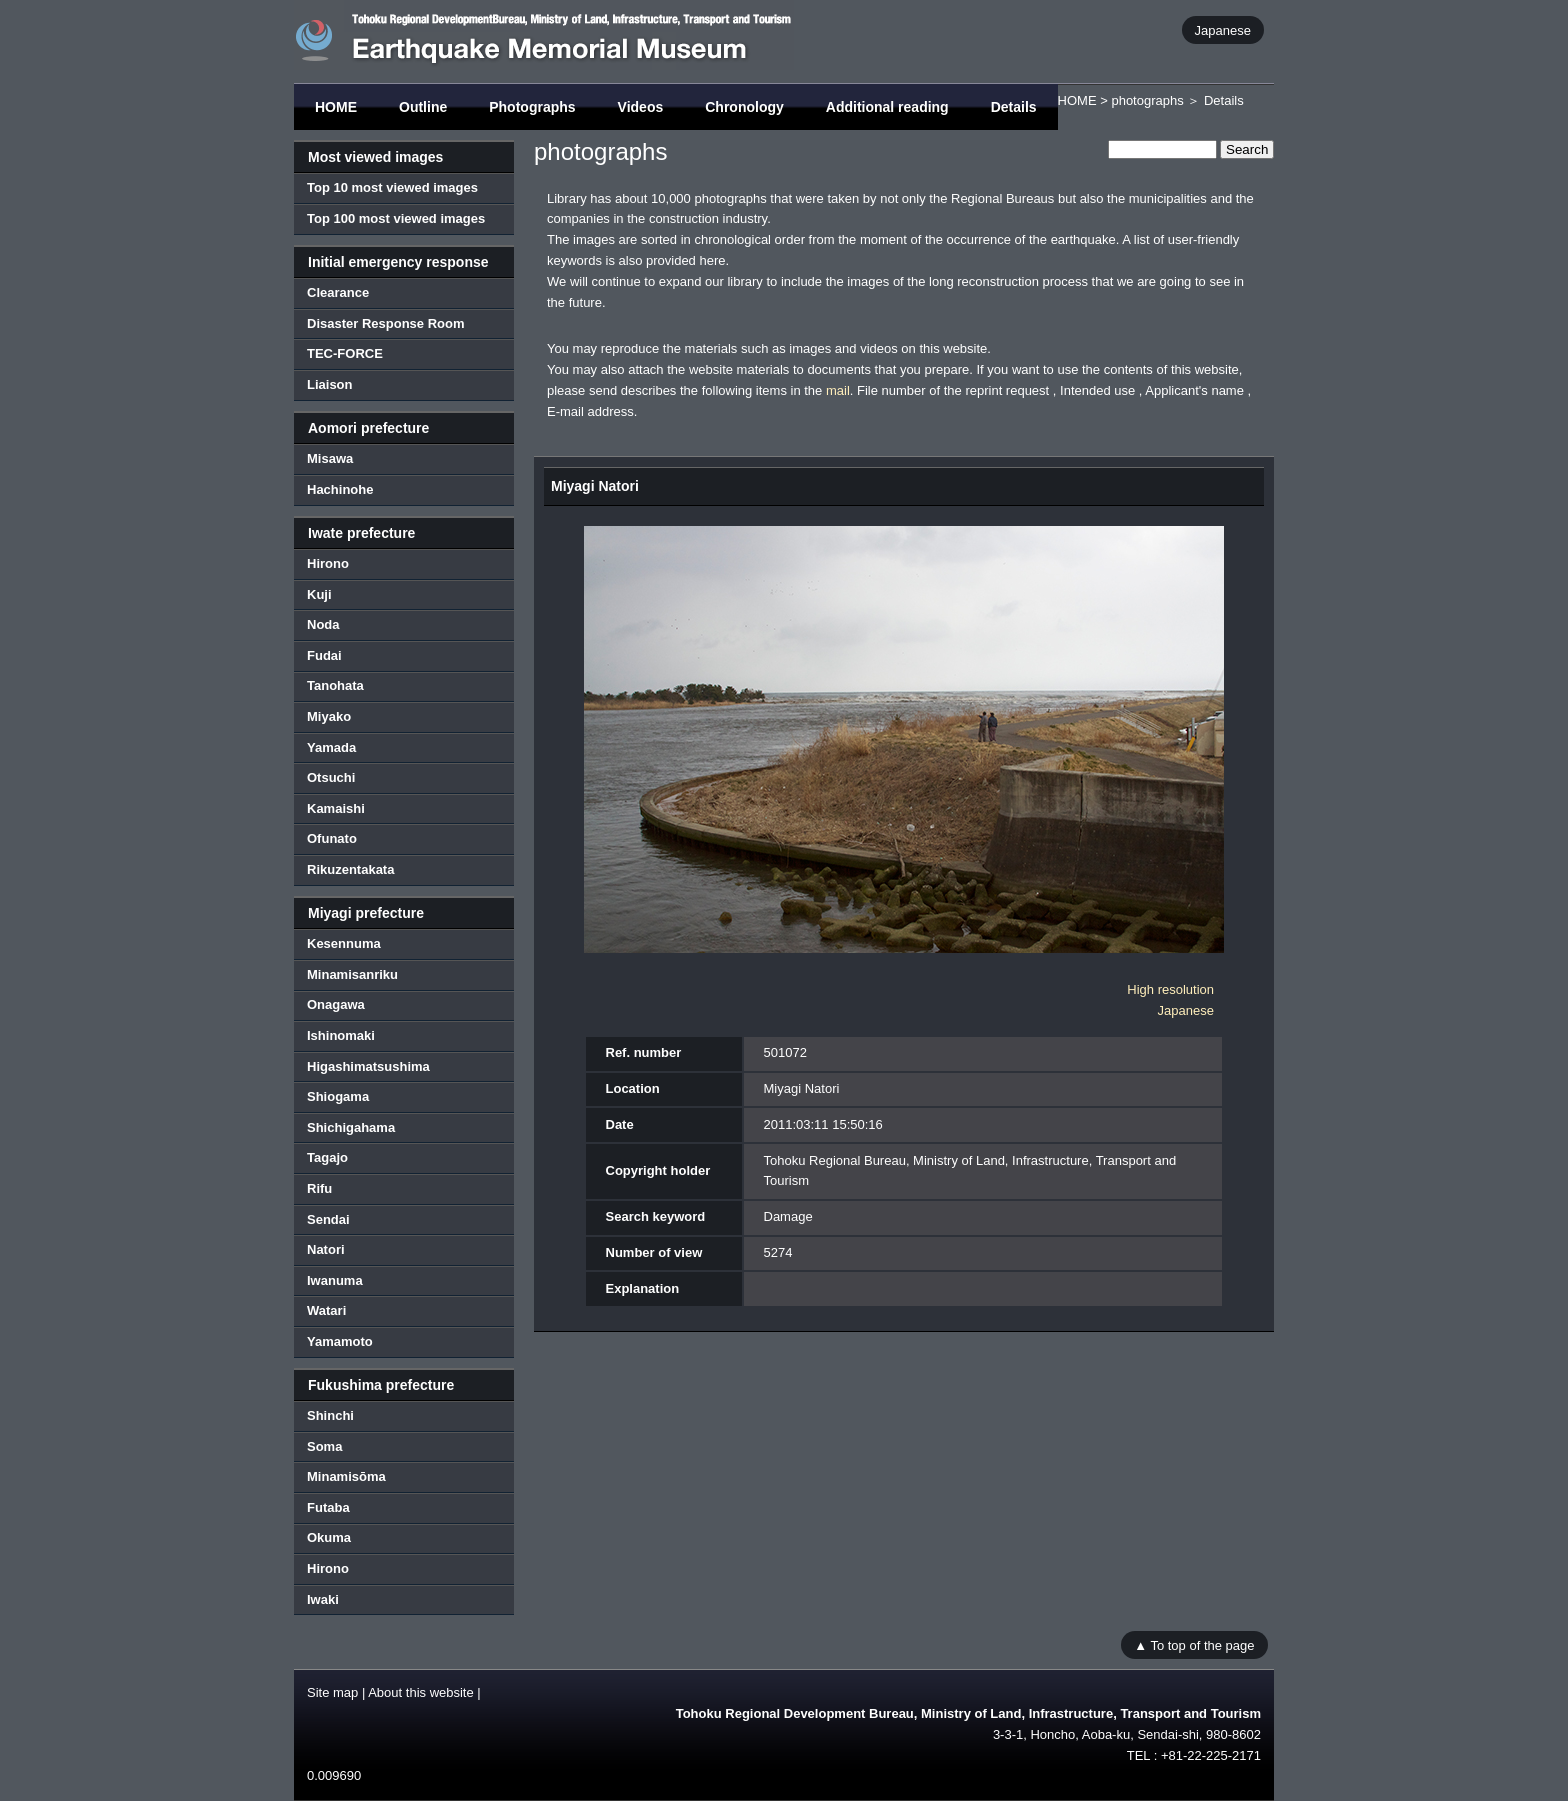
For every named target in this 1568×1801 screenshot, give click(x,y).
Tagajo (327, 1157)
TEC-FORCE (345, 353)
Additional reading (887, 107)
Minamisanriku (352, 974)
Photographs (532, 107)
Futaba (328, 1507)
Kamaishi (336, 808)
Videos (641, 107)
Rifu (319, 1188)
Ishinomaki (341, 1035)
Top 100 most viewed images (396, 218)
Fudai (324, 655)
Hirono (328, 563)
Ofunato (332, 838)
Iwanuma (335, 1280)
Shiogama (338, 1096)
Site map (332, 1692)
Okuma (329, 1537)
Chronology (744, 107)
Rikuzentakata (350, 869)
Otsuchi (331, 777)
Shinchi (330, 1415)
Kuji (319, 594)
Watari (326, 1310)
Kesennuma (344, 943)
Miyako (329, 716)
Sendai (328, 1219)
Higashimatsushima (368, 1066)
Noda (323, 624)
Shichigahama (351, 1127)
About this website (421, 1692)
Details (1014, 107)
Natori (326, 1249)
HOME (336, 107)
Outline (423, 107)
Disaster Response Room (386, 323)
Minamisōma (346, 1476)
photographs (1147, 100)
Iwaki (323, 1599)
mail (838, 390)
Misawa (330, 458)
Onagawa (336, 1004)
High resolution (1170, 989)
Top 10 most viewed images (392, 187)
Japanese (1223, 29)
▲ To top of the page (1194, 1644)
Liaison (330, 384)
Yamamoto (340, 1341)
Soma (324, 1446)
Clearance (338, 292)
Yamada (331, 747)
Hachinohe (340, 489)
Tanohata (335, 685)
